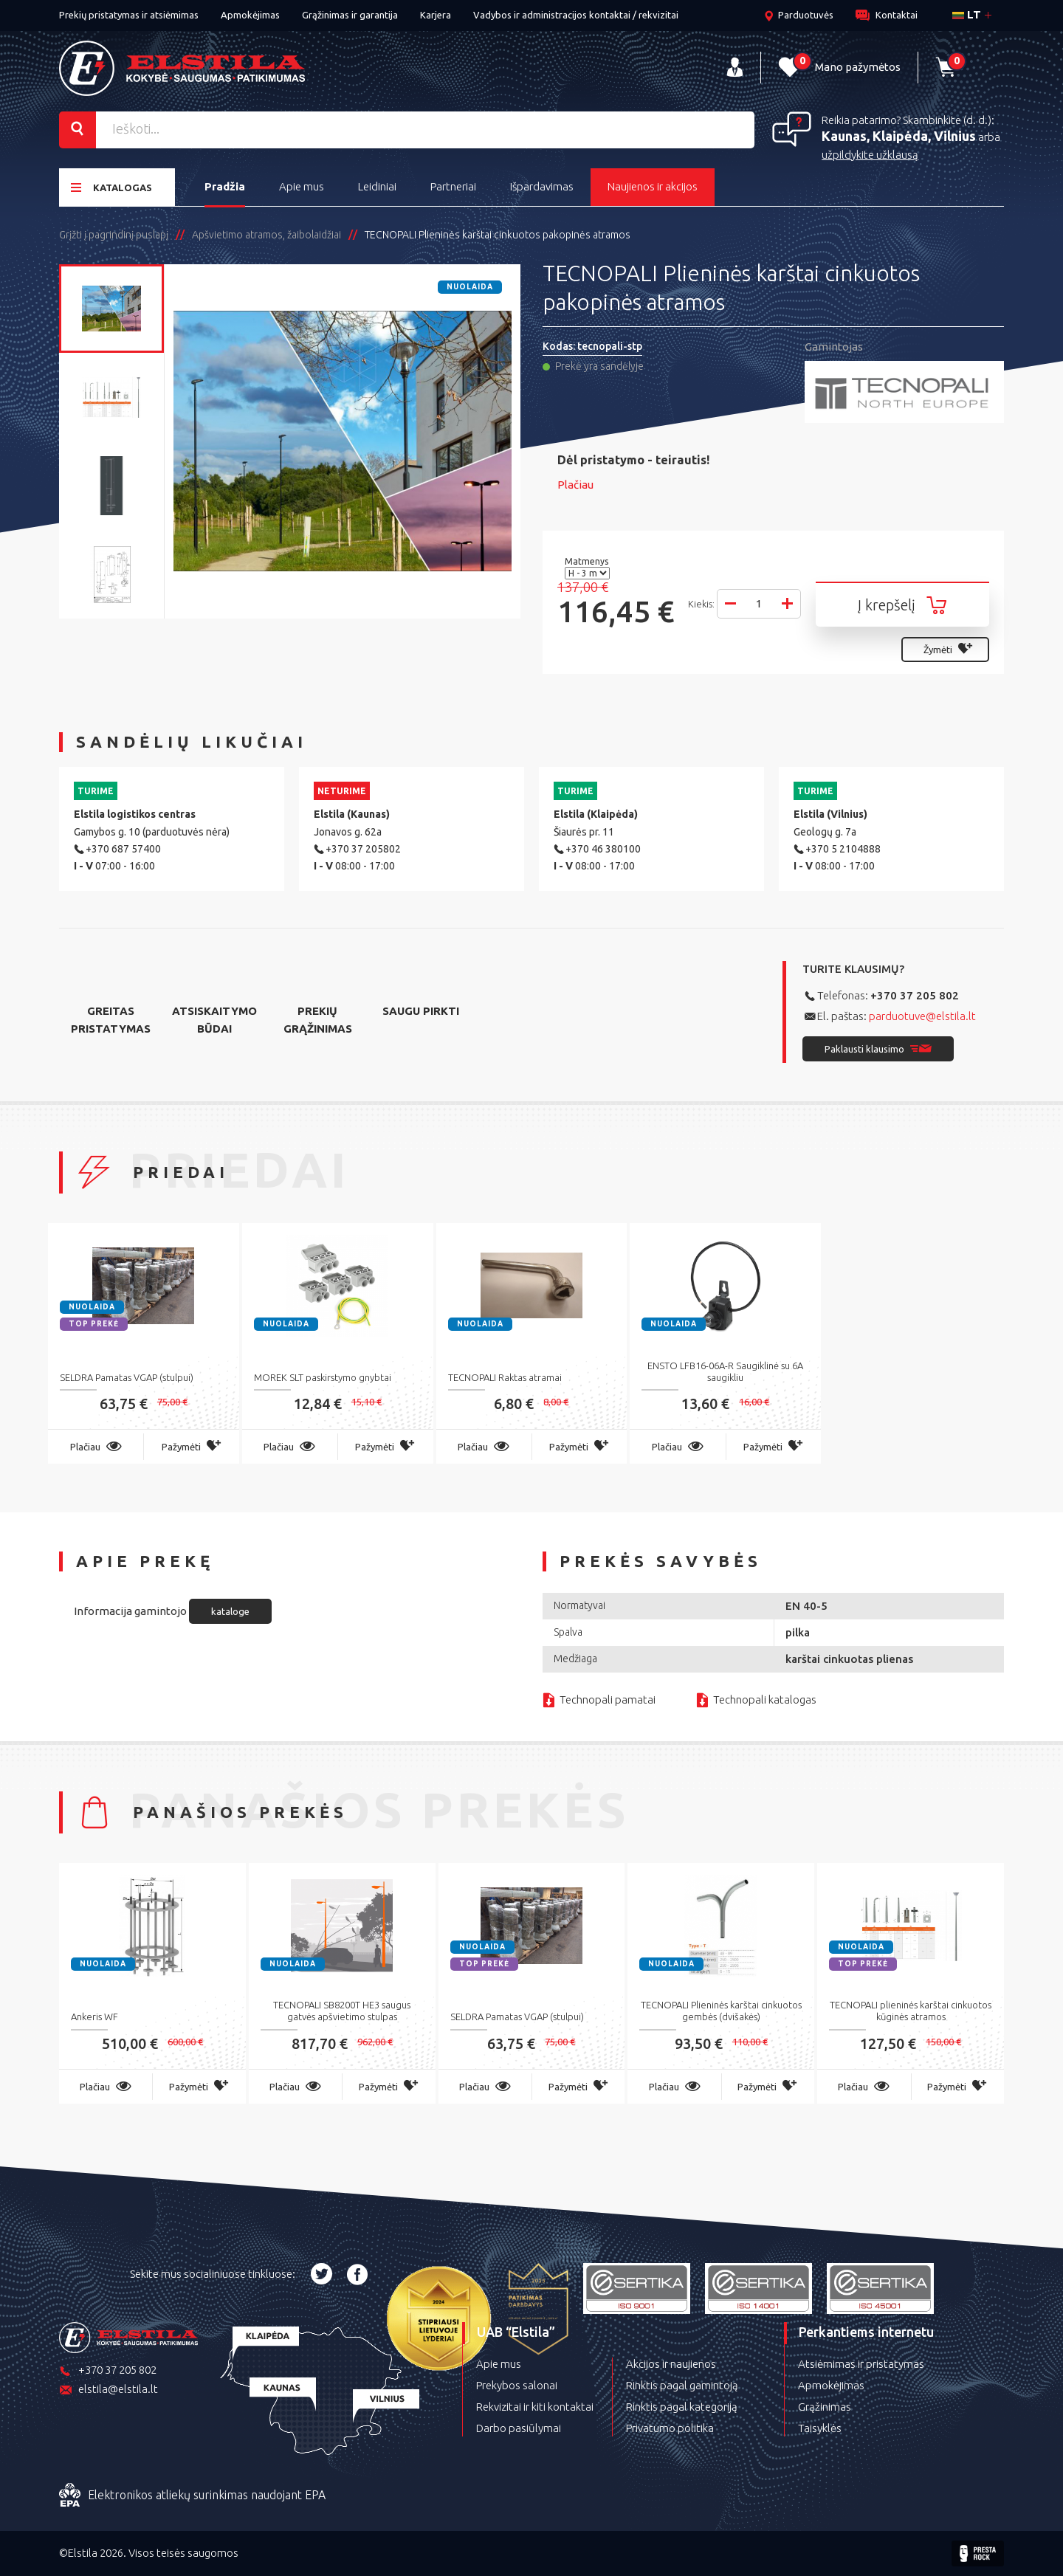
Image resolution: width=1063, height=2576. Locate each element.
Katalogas (111, 187)
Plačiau (575, 484)
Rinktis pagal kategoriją (681, 2406)
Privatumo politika (670, 2428)
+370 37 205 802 (914, 995)
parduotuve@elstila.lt (922, 1016)
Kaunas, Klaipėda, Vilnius (899, 135)
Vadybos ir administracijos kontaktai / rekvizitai (575, 15)
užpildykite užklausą (870, 154)
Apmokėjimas (250, 15)
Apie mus (301, 186)
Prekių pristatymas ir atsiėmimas (129, 15)
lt (966, 14)
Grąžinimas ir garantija (350, 15)
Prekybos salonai (516, 2385)
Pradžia (224, 186)
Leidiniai (377, 186)
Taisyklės (820, 2428)
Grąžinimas (824, 2406)
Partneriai (453, 186)
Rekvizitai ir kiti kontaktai (535, 2406)
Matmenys (587, 561)
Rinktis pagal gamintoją (682, 2385)
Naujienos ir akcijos (653, 186)
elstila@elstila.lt (108, 2390)
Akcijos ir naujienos (671, 2364)
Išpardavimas (542, 186)
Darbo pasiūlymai (518, 2428)
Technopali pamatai (608, 1699)
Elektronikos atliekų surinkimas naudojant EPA (192, 2495)
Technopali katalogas (764, 1699)
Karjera (435, 15)
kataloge (230, 1611)
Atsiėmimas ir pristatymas (861, 2364)
